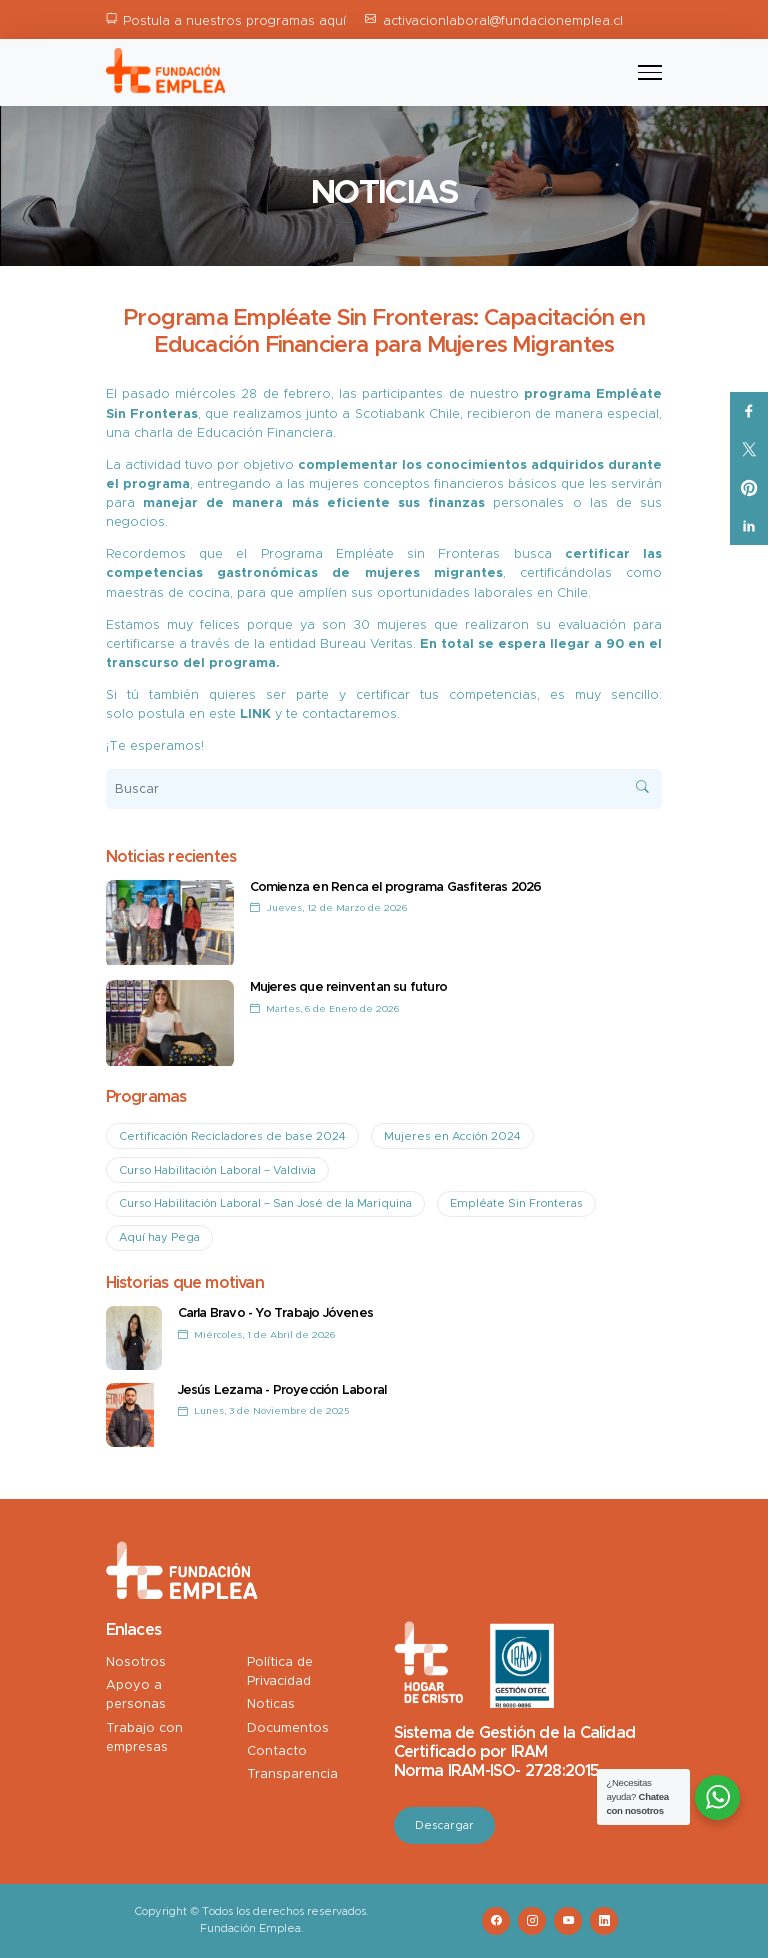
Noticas (271, 1704)
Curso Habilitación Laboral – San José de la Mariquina (265, 1203)
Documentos (288, 1728)
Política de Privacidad (280, 1672)
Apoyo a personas (136, 1695)
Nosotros (136, 1662)
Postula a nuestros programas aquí (234, 21)
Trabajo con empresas (144, 1738)
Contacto (277, 1751)
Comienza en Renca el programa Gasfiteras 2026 (396, 887)
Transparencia (292, 1774)
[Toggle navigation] (650, 73)
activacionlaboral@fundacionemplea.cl (503, 21)
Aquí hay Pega (159, 1237)
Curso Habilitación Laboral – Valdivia (217, 1170)
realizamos (267, 414)
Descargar (444, 1825)
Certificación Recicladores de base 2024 (232, 1136)
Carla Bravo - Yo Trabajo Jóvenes (275, 1313)
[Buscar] (384, 789)
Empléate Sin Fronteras (516, 1203)
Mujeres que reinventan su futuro (348, 987)
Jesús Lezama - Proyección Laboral (282, 1390)
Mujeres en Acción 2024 (452, 1136)
